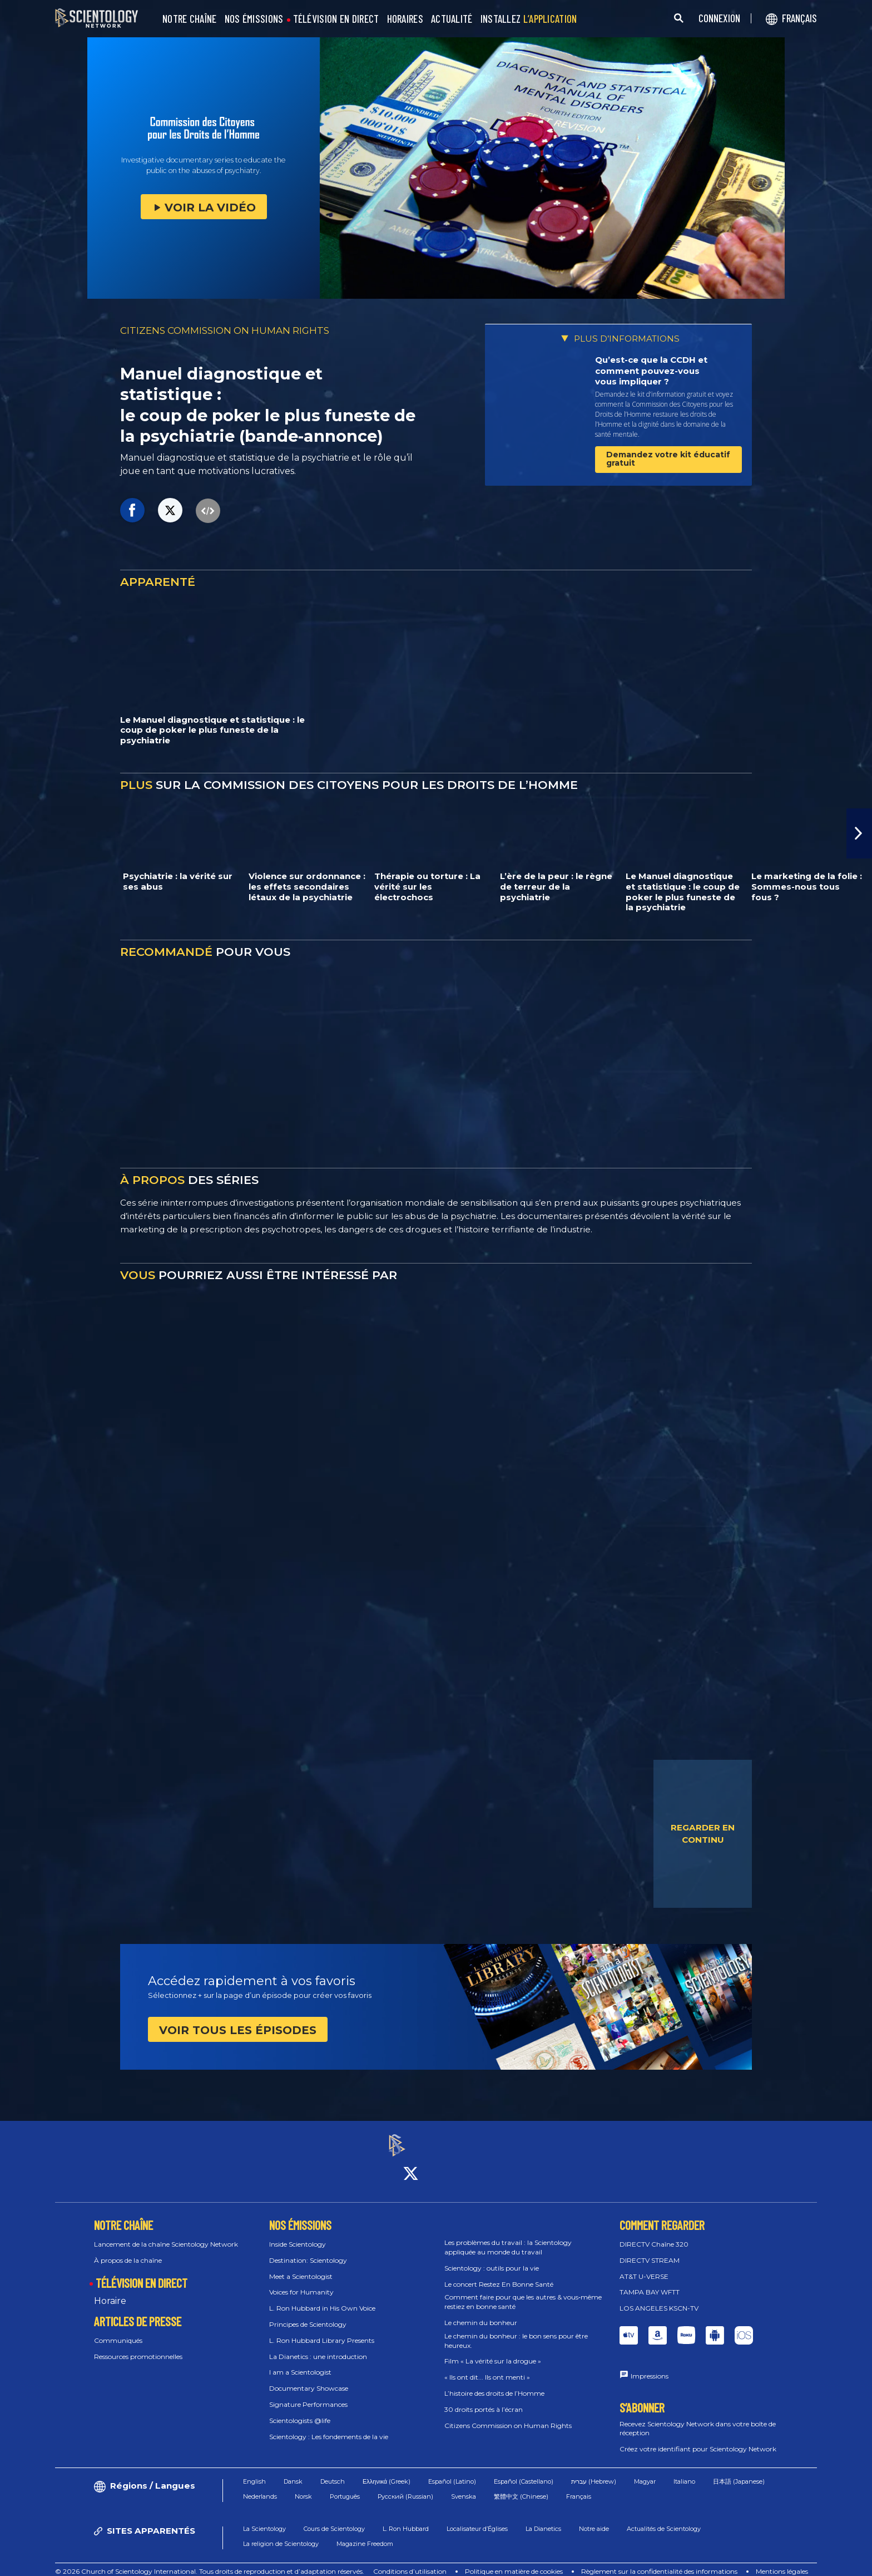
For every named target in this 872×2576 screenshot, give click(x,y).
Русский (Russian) (405, 2486)
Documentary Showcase (308, 2379)
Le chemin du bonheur (480, 2312)
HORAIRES (405, 19)
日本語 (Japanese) (739, 2471)
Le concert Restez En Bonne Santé (498, 2274)
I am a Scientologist (300, 2362)
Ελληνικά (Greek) (386, 2471)
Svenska (463, 2486)
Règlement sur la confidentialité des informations (659, 2562)
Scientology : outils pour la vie (491, 2258)
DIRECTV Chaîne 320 (654, 2234)
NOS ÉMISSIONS (254, 19)
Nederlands (260, 2486)
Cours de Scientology (334, 2519)
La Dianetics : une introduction (318, 2346)
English (254, 2471)
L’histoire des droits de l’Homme (494, 2383)
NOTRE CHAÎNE (189, 19)
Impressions (649, 2366)
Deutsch (332, 2471)
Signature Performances (308, 2394)
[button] (859, 833)
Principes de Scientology (307, 2314)
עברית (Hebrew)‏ (593, 2471)
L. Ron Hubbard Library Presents (321, 2330)
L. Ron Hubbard (406, 2519)
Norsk (303, 2486)
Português (345, 2486)
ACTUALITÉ (452, 19)
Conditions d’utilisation (410, 2562)
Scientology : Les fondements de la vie (328, 2426)
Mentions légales (782, 2562)
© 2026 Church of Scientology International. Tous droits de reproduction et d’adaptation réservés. (209, 2562)
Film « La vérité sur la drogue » (492, 2351)
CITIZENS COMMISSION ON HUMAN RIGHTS (224, 330)
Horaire (110, 2291)
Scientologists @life (299, 2410)
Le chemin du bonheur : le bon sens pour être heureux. (516, 2331)
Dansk (293, 2471)
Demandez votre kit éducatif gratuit (668, 459)
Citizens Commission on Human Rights (508, 2415)
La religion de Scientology (281, 2534)
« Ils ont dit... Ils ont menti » (487, 2367)
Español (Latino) (452, 2471)
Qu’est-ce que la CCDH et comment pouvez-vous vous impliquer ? (651, 370)
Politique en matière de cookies (514, 2562)
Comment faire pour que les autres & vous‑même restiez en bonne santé (523, 2292)
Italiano (684, 2471)
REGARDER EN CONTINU (703, 1833)
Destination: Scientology (308, 2250)
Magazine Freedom (364, 2534)
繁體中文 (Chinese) (521, 2486)
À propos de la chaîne (128, 2250)
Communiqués (118, 2331)
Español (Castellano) (523, 2471)
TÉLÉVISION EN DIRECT (336, 19)
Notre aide (594, 2519)
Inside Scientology (297, 2234)
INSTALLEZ (528, 19)
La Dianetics (543, 2519)
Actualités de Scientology (664, 2519)
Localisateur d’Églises (477, 2519)
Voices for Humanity (301, 2282)
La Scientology (264, 2519)
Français (578, 2486)
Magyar (645, 2471)
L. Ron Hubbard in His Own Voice (322, 2298)
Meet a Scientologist (301, 2266)
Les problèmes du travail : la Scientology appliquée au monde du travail (508, 2238)
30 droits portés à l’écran (483, 2399)
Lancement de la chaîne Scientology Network (166, 2234)
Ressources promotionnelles (138, 2346)
